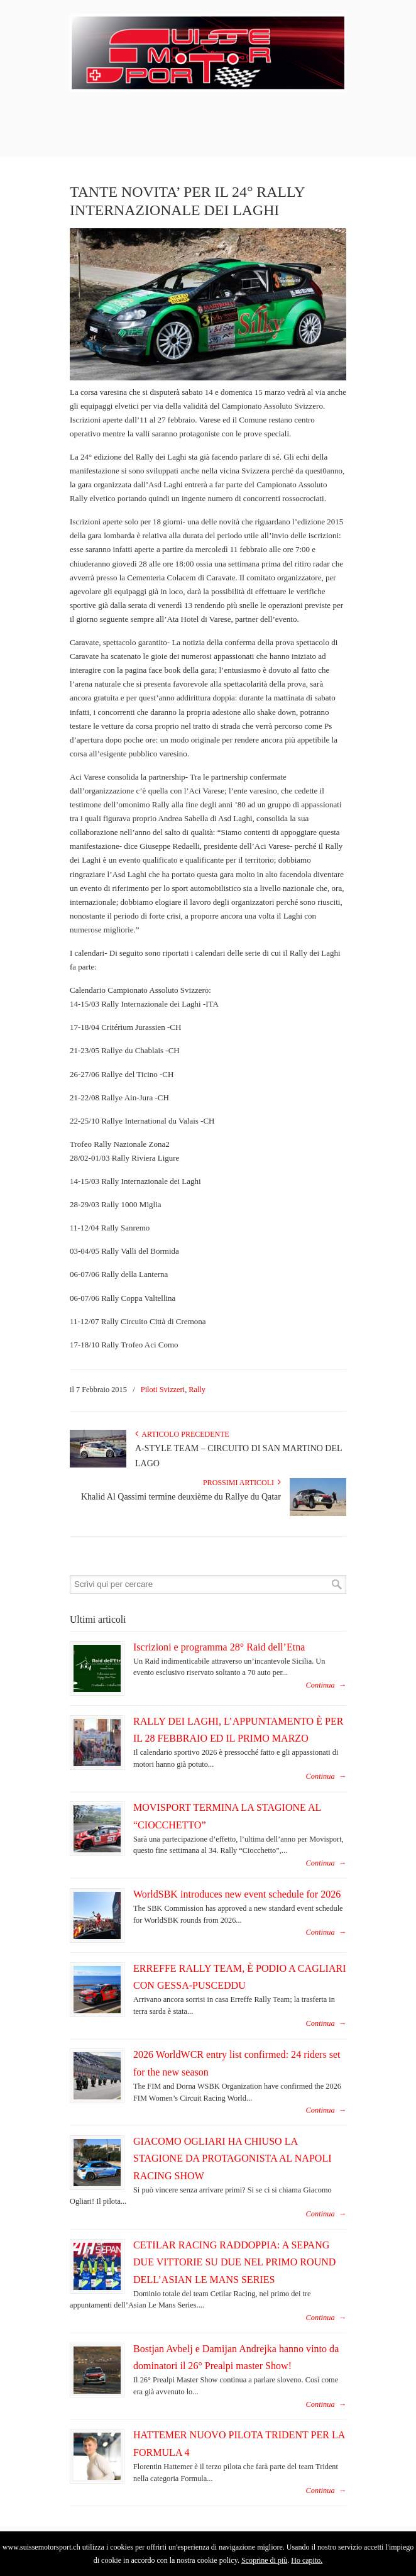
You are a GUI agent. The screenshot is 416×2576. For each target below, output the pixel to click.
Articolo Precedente (182, 1434)
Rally (197, 1389)
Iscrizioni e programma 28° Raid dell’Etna (219, 1647)
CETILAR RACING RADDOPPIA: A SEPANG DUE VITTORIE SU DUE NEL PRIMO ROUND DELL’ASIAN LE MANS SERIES (234, 2262)
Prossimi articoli (242, 1482)
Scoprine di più (264, 2560)
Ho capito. (306, 2560)
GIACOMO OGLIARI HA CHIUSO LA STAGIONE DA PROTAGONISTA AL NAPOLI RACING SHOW (232, 2158)
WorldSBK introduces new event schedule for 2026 (237, 1894)
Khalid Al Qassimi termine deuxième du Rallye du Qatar (181, 1496)
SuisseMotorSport (208, 51)
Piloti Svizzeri (163, 1389)
